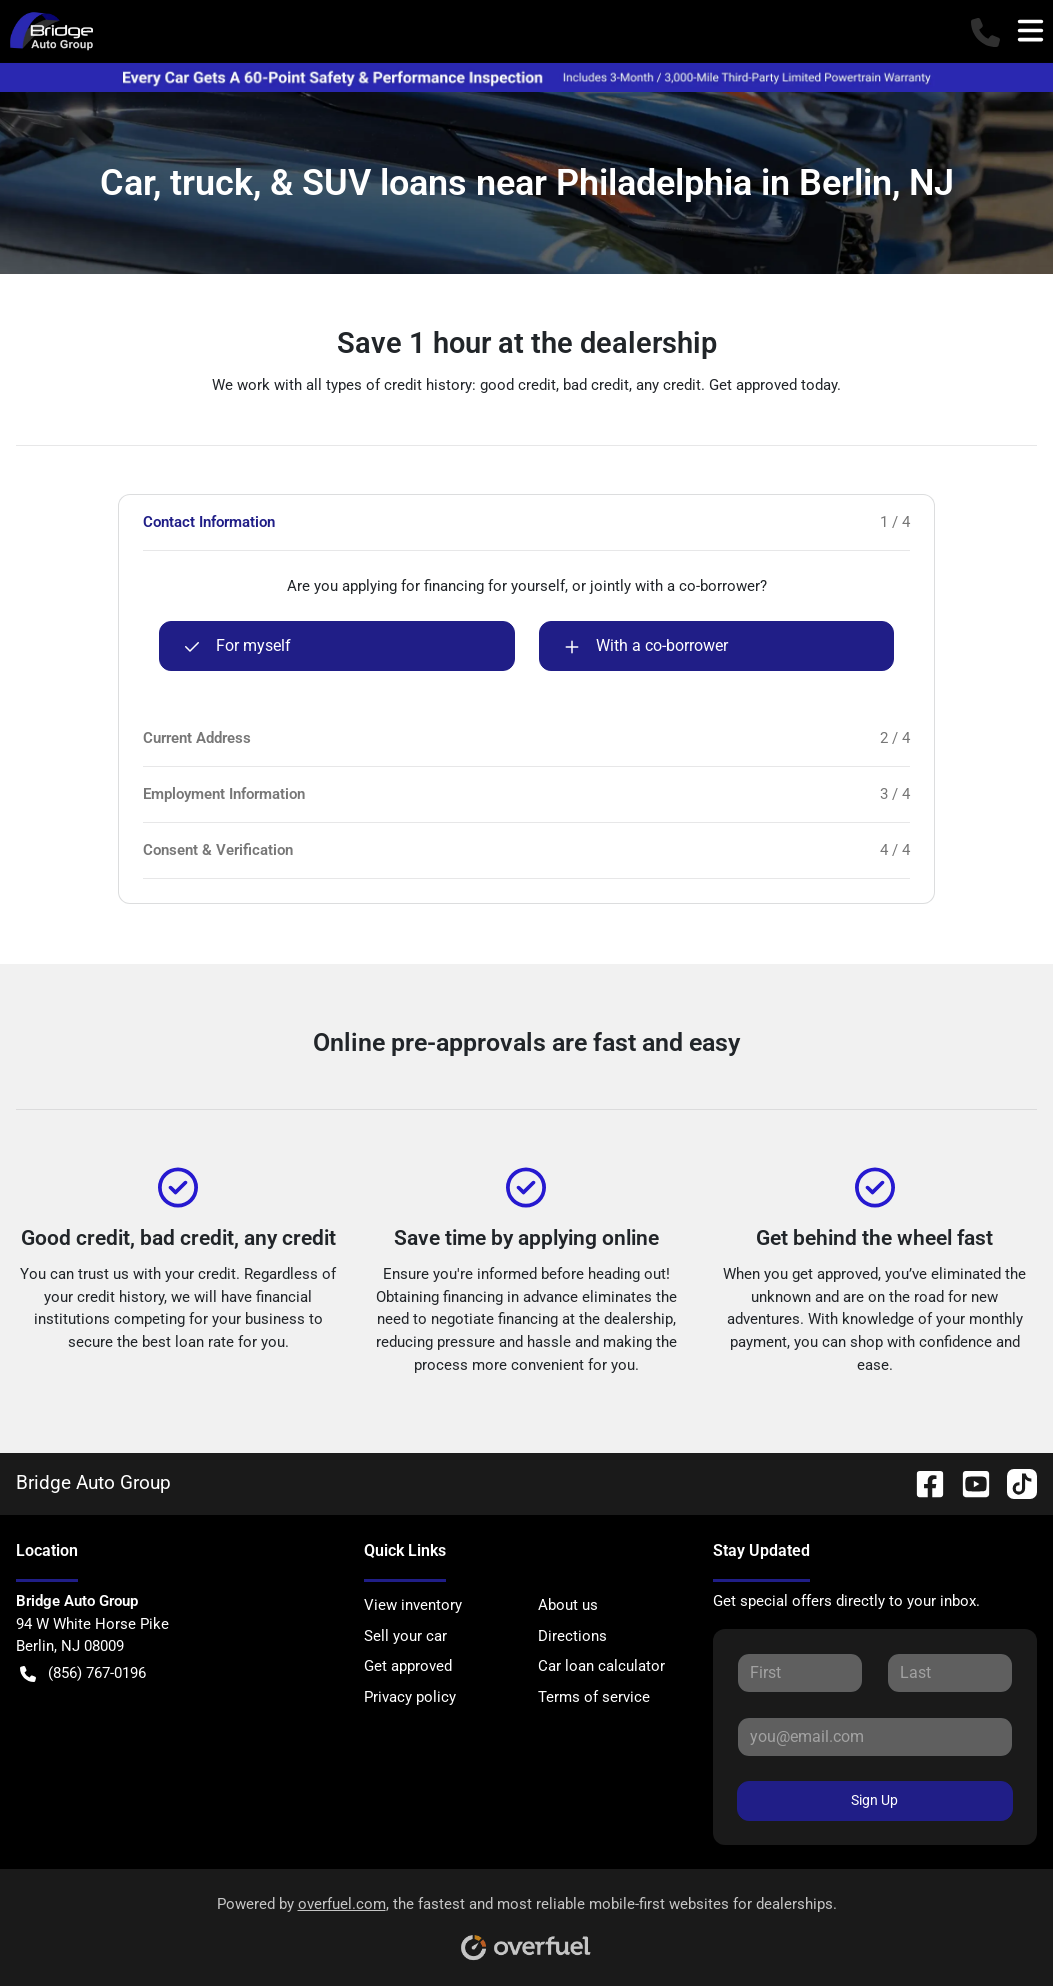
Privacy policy (410, 1697)
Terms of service (594, 1697)
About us (568, 1605)
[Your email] (875, 1737)
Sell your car (405, 1636)
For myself (237, 646)
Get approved (408, 1666)
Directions (572, 1636)
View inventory (413, 1605)
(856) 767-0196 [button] (83, 1673)
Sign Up (874, 1800)
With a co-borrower (646, 646)
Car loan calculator (601, 1666)
